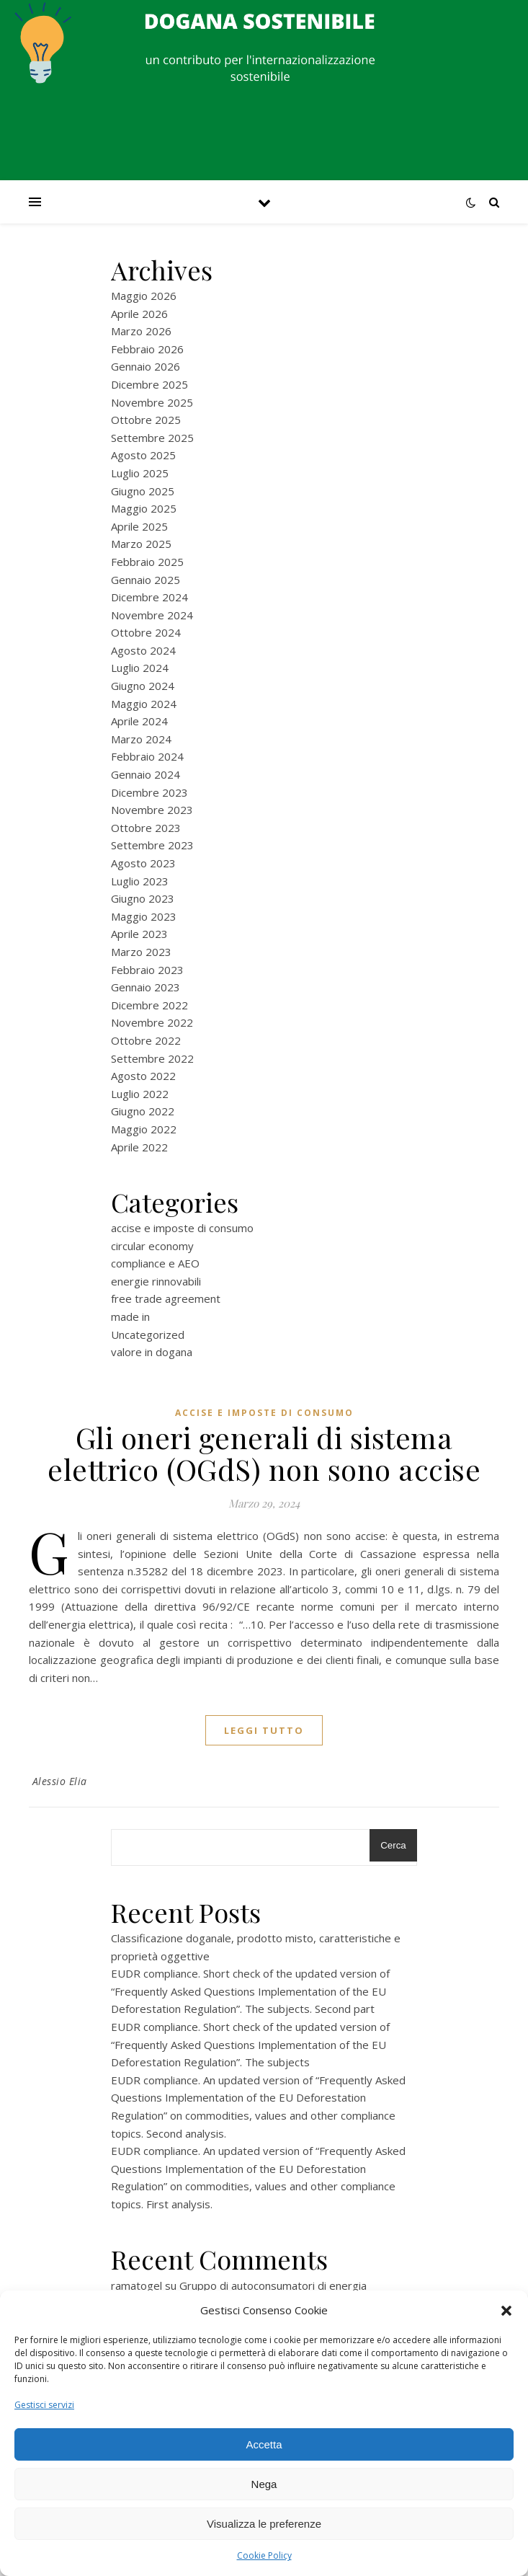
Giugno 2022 (142, 1111)
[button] (506, 2310)
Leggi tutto (264, 1730)
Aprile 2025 (139, 526)
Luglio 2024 (140, 667)
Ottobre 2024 (146, 632)
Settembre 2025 (152, 437)
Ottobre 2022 (146, 1040)
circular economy (152, 1246)
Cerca (393, 1845)
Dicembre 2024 (149, 597)
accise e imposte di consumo (182, 1228)
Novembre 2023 (152, 809)
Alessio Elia (59, 1781)
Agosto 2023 (143, 863)
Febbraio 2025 (147, 561)
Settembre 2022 (152, 1058)
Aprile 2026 (139, 313)
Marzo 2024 (141, 739)
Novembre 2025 (152, 402)
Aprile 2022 (139, 1147)
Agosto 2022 (143, 1075)
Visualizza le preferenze (264, 2524)
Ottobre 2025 (146, 419)
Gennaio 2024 (145, 774)
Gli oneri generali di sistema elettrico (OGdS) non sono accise (264, 1453)
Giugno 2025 (142, 491)
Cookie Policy (264, 2555)
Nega (264, 2484)
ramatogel (136, 2285)
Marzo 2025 (141, 543)
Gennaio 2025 (145, 579)
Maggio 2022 (143, 1129)
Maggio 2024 (143, 703)
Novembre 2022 (152, 1022)
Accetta (264, 2444)
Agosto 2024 (143, 650)
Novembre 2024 (152, 615)
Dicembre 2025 (149, 384)
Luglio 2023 (140, 881)
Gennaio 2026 (145, 366)
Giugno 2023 (142, 898)
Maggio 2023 (143, 916)
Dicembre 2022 (149, 1005)
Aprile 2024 (139, 721)
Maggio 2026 (143, 295)
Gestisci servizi (44, 2405)
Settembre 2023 (152, 845)
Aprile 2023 (139, 933)
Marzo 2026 (141, 331)
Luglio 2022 (140, 1093)
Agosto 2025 (143, 455)
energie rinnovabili (156, 1281)
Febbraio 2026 (147, 349)
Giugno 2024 (142, 685)
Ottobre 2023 (146, 827)
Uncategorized (147, 1334)
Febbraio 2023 (147, 969)
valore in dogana (151, 1352)
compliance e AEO (155, 1263)
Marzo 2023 (141, 951)
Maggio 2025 (143, 508)
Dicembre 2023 (149, 792)
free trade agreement (165, 1298)
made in (130, 1316)
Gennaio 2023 (145, 987)
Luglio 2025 (140, 473)
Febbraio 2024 (147, 756)
